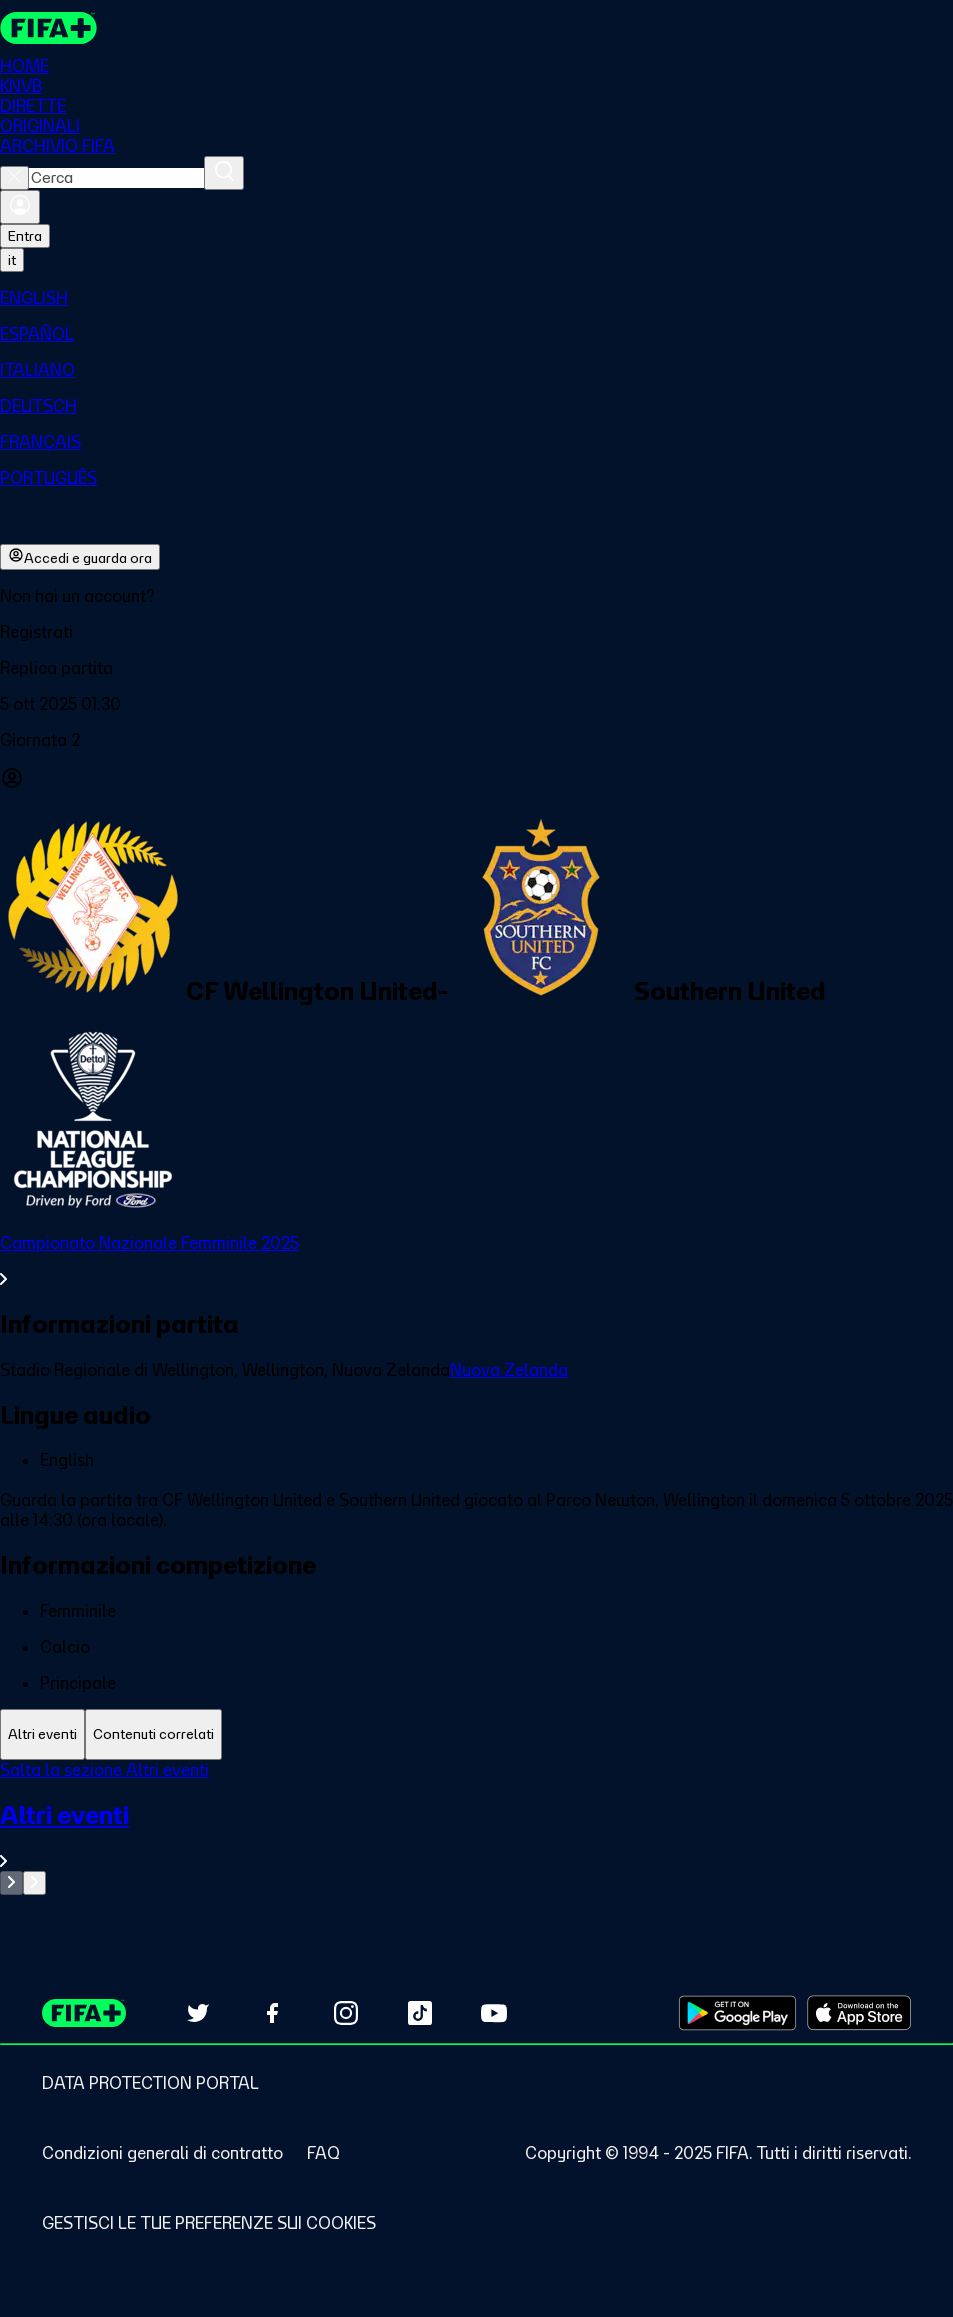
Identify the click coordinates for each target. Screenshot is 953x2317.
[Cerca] (224, 173)
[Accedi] (20, 207)
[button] (476, 632)
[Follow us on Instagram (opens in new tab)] (346, 2013)
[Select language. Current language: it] (12, 260)
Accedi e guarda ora (80, 557)
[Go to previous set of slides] (11, 1883)
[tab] (42, 1734)
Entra (25, 236)
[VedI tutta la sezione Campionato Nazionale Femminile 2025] (476, 1261)
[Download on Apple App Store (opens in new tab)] (859, 2013)
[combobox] (116, 178)
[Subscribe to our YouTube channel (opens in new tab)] (494, 2013)
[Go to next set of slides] (34, 1883)
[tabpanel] (476, 1827)
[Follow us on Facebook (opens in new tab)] (272, 2013)
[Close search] (14, 178)
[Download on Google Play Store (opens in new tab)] (737, 2013)
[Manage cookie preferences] (209, 2223)
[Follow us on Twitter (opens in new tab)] (198, 2013)
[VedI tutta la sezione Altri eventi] (476, 1835)
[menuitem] (476, 298)
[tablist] (476, 1734)
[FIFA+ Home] (48, 28)
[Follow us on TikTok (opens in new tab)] (420, 2013)
